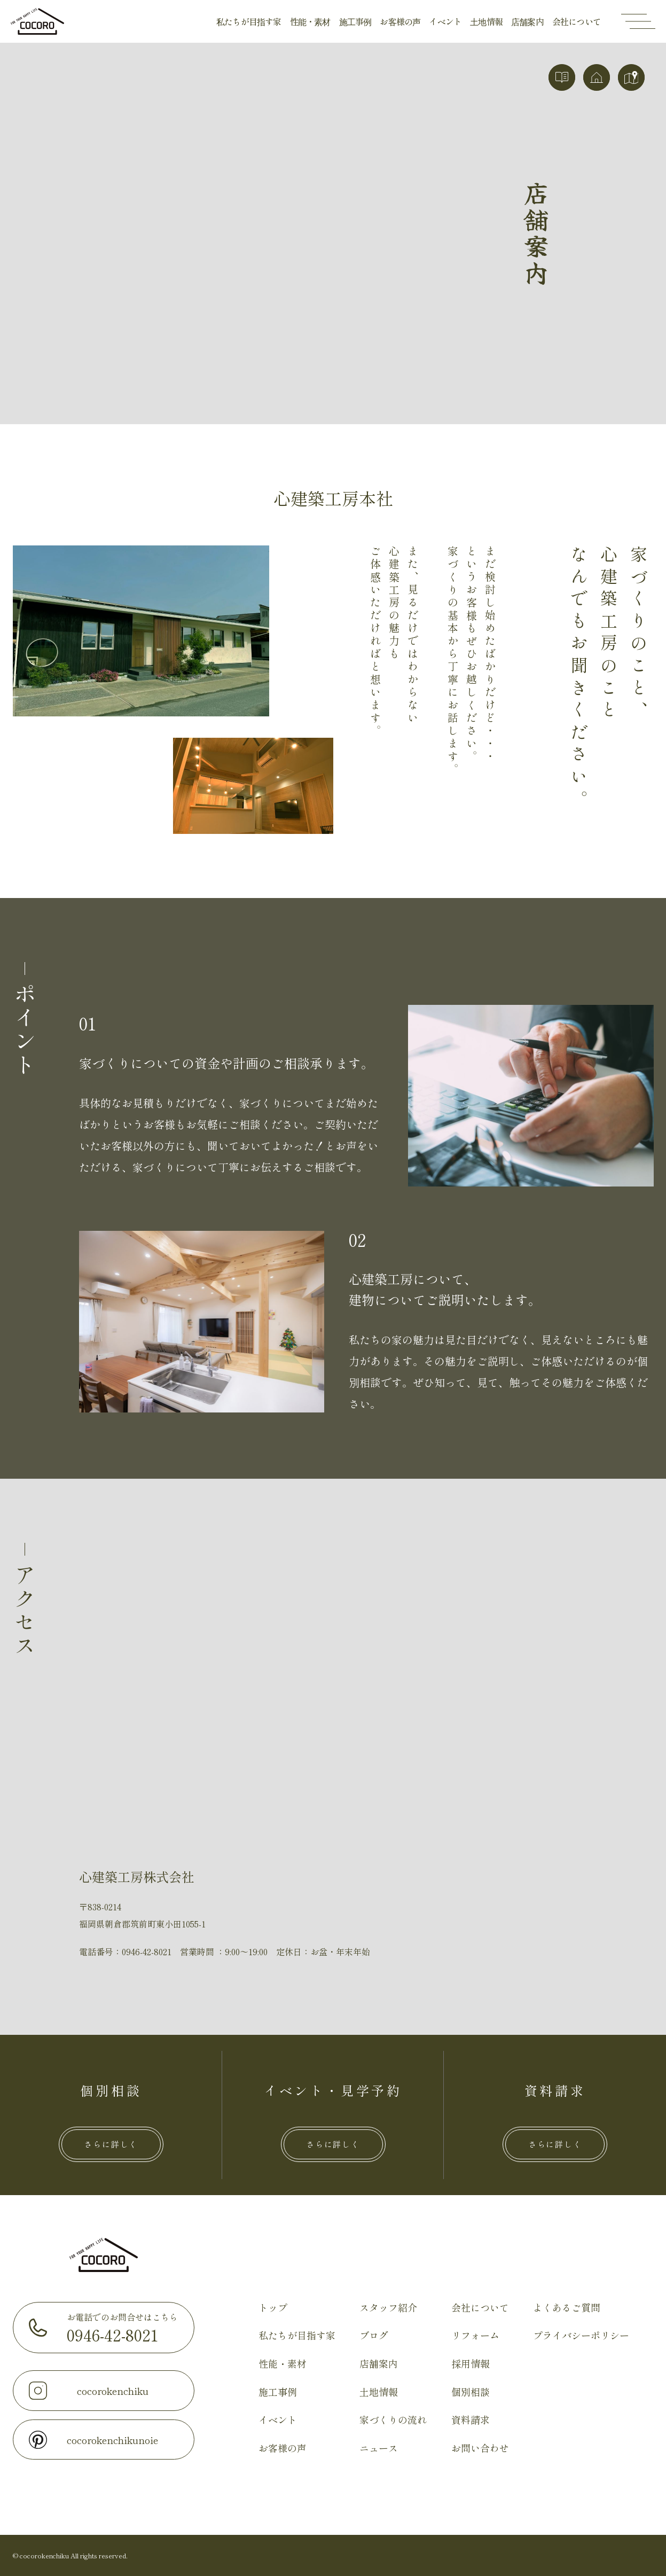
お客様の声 (400, 21)
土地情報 (486, 21)
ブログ (373, 2335)
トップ (272, 2307)
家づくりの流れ (393, 2419)
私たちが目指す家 (248, 21)
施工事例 (355, 21)
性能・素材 (310, 21)
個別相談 (470, 2392)
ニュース (378, 2448)
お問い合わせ (480, 2448)
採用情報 (470, 2363)
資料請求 (470, 2419)
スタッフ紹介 (388, 2307)
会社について (576, 21)
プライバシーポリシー (581, 2335)
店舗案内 (527, 21)
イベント (445, 21)
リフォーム (475, 2335)
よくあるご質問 (566, 2307)
